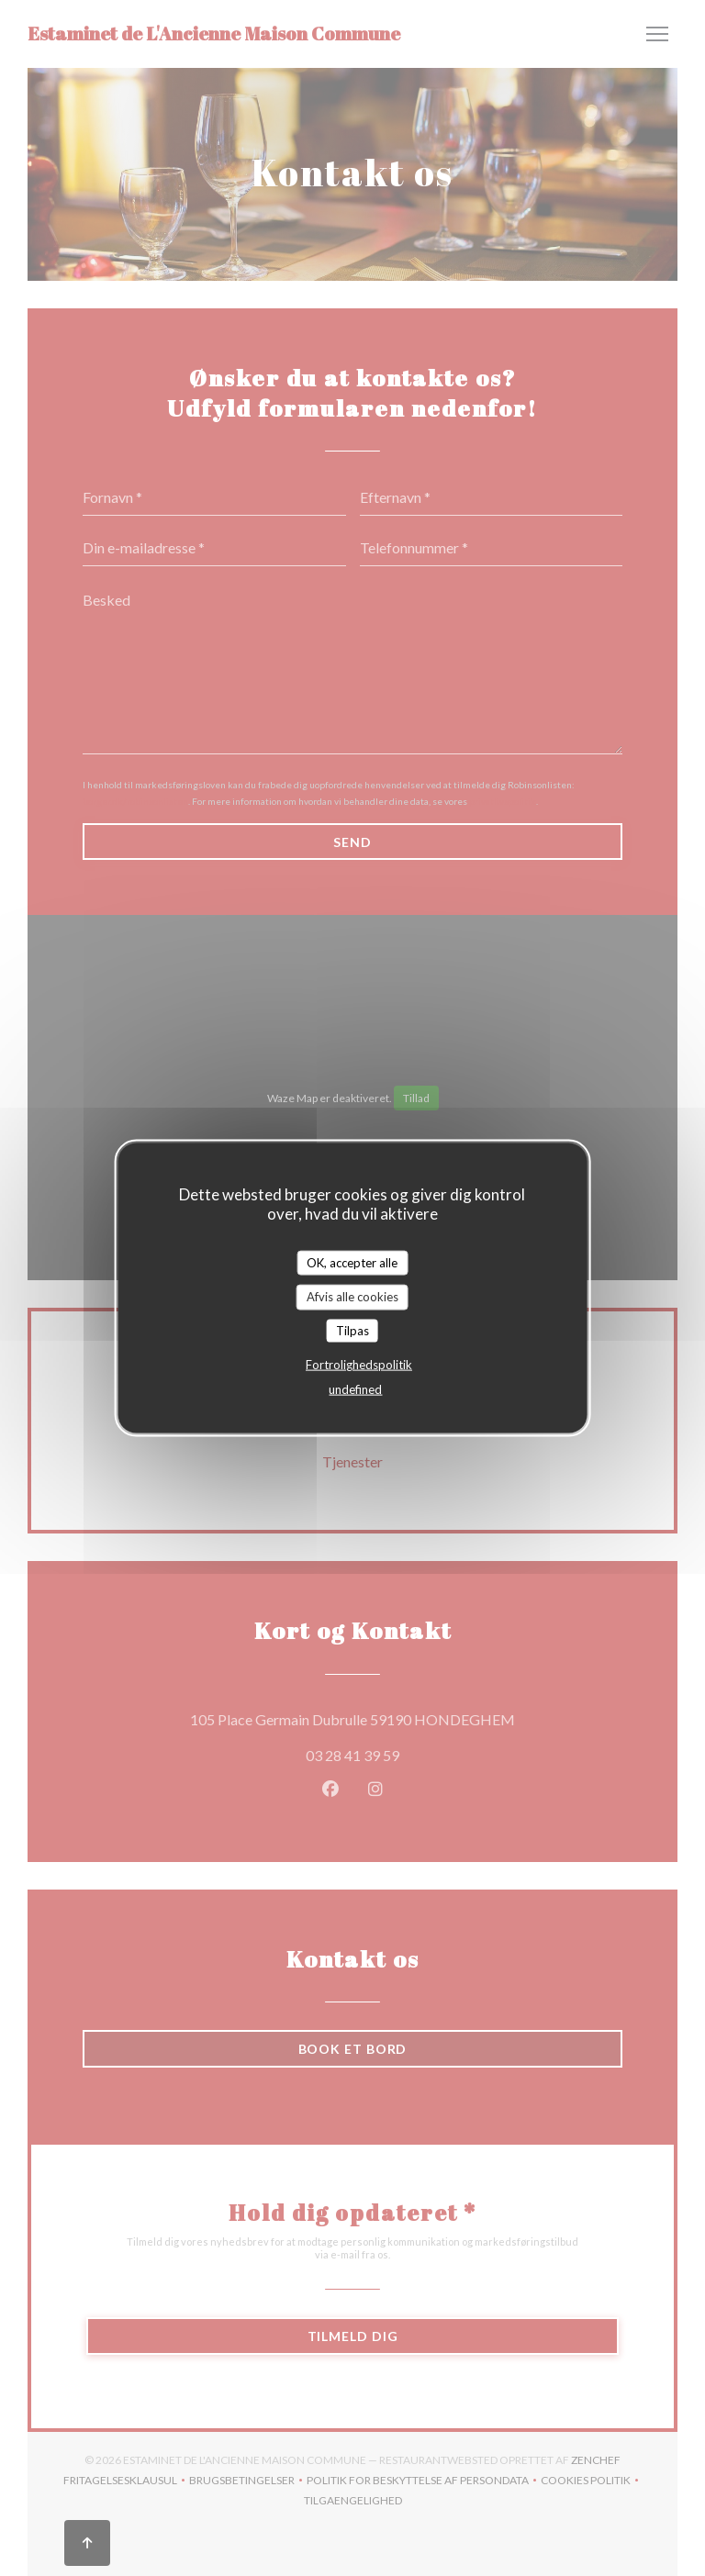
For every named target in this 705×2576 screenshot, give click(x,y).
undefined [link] (355, 1389)
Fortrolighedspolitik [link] (359, 1364)
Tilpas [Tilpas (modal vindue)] (352, 1329)
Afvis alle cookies (352, 1296)
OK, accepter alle (352, 1262)
